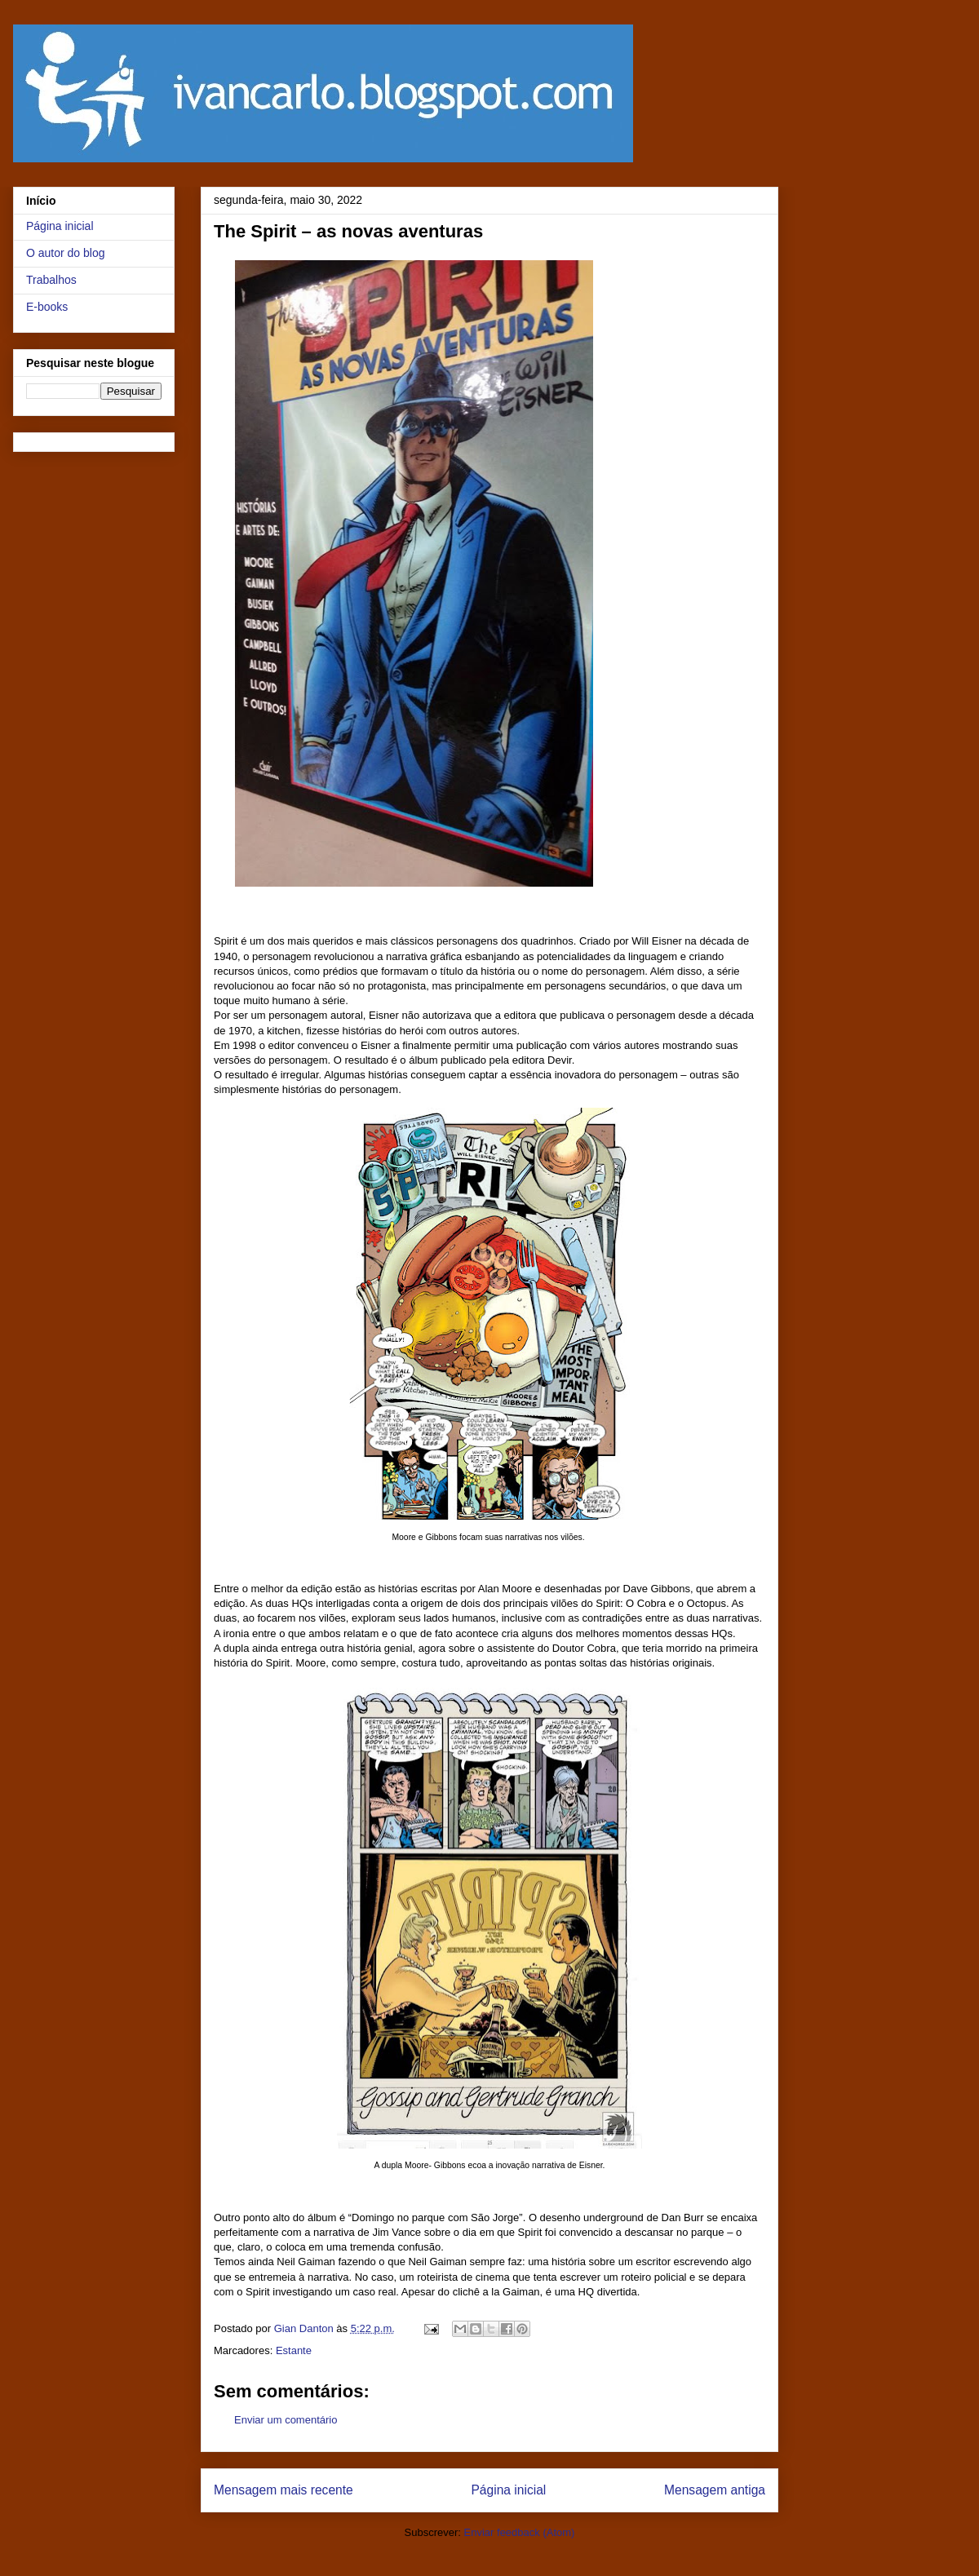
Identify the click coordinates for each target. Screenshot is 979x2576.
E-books (47, 306)
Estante (294, 2350)
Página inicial (508, 2490)
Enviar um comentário (285, 2420)
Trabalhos (51, 279)
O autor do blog (65, 252)
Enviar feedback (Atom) (519, 2532)
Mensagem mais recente (283, 2490)
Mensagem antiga (714, 2490)
